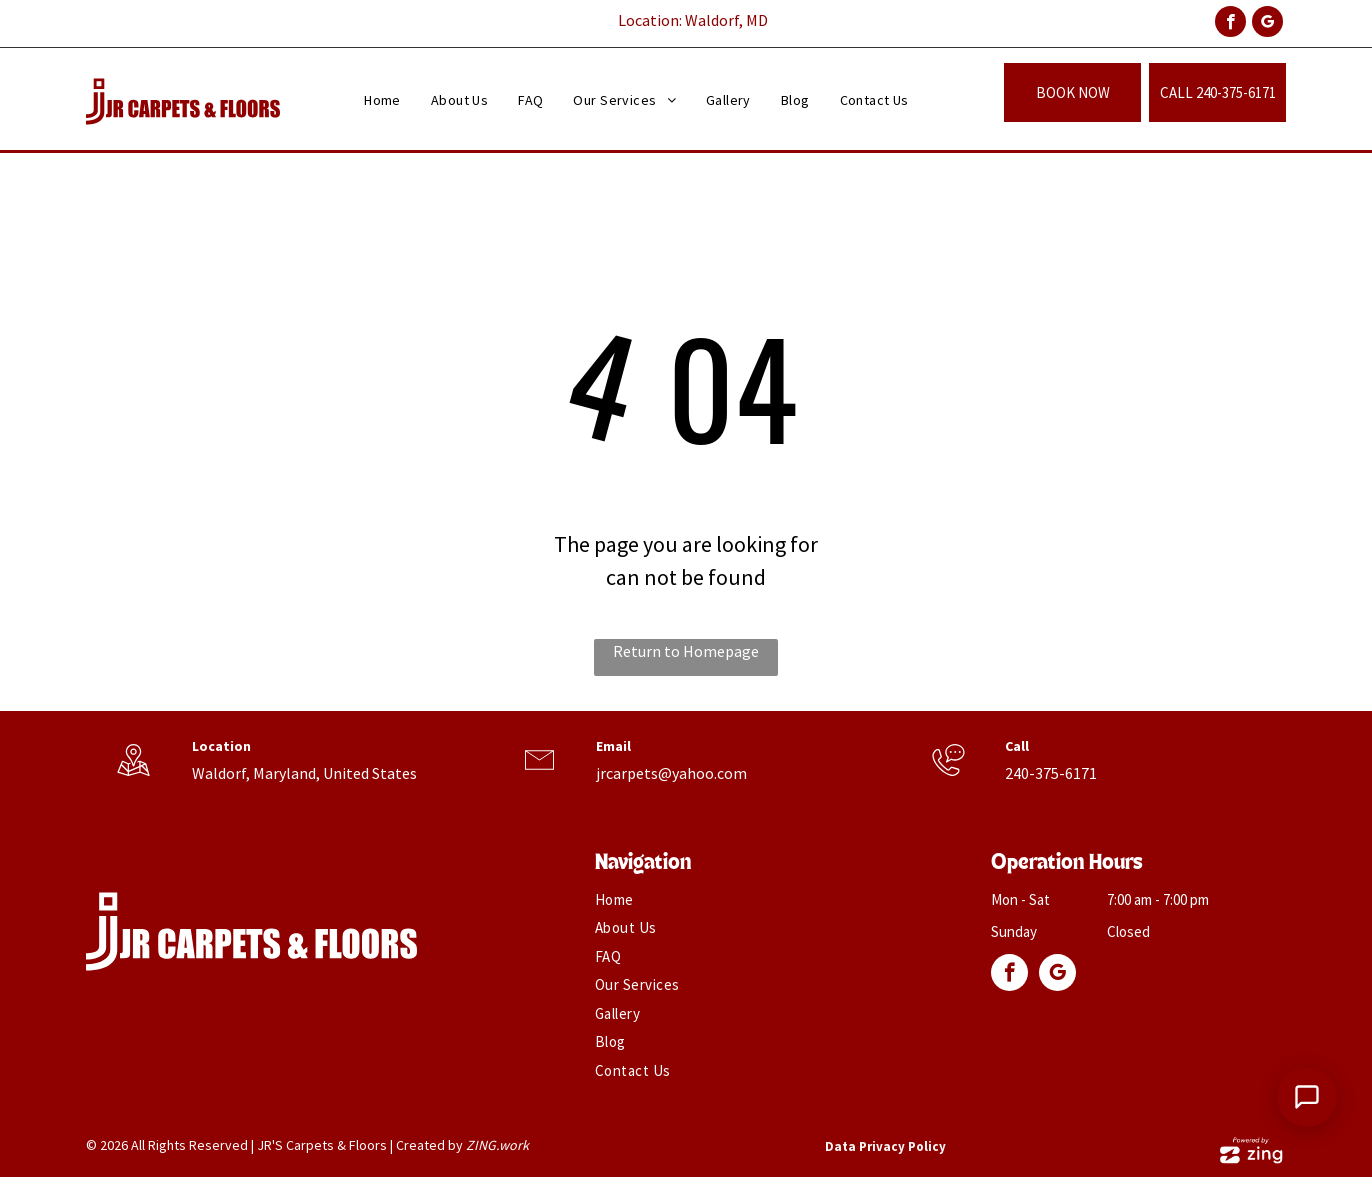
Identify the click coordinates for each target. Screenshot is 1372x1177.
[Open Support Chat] (1307, 1097)
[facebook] (1230, 24)
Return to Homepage (686, 651)
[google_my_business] (1267, 24)
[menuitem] (382, 100)
